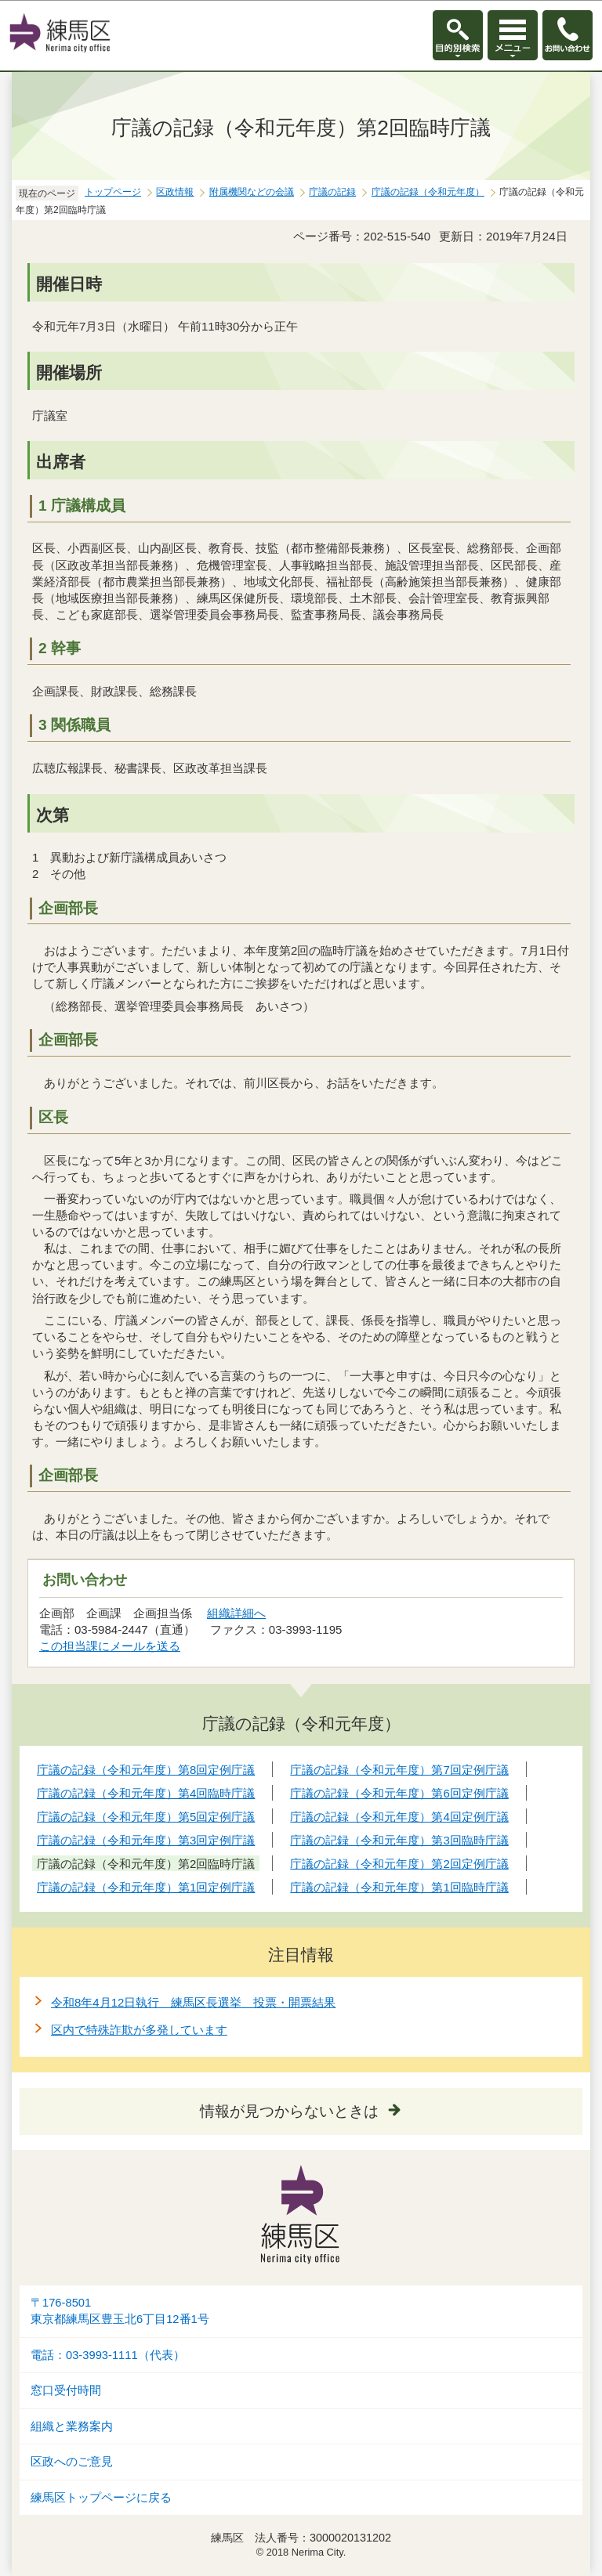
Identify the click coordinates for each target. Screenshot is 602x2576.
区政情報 (175, 191)
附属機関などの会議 (251, 191)
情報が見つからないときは (289, 2111)
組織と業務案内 (72, 2426)
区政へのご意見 (72, 2461)
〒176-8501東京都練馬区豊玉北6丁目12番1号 (120, 2310)
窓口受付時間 (66, 2390)
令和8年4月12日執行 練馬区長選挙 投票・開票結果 (193, 2002)
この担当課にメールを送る (109, 1646)
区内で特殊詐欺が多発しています (139, 2029)
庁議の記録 (332, 191)
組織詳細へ (236, 1613)
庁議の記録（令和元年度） (428, 191)
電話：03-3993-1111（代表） (108, 2355)
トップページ (113, 191)
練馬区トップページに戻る (101, 2497)
